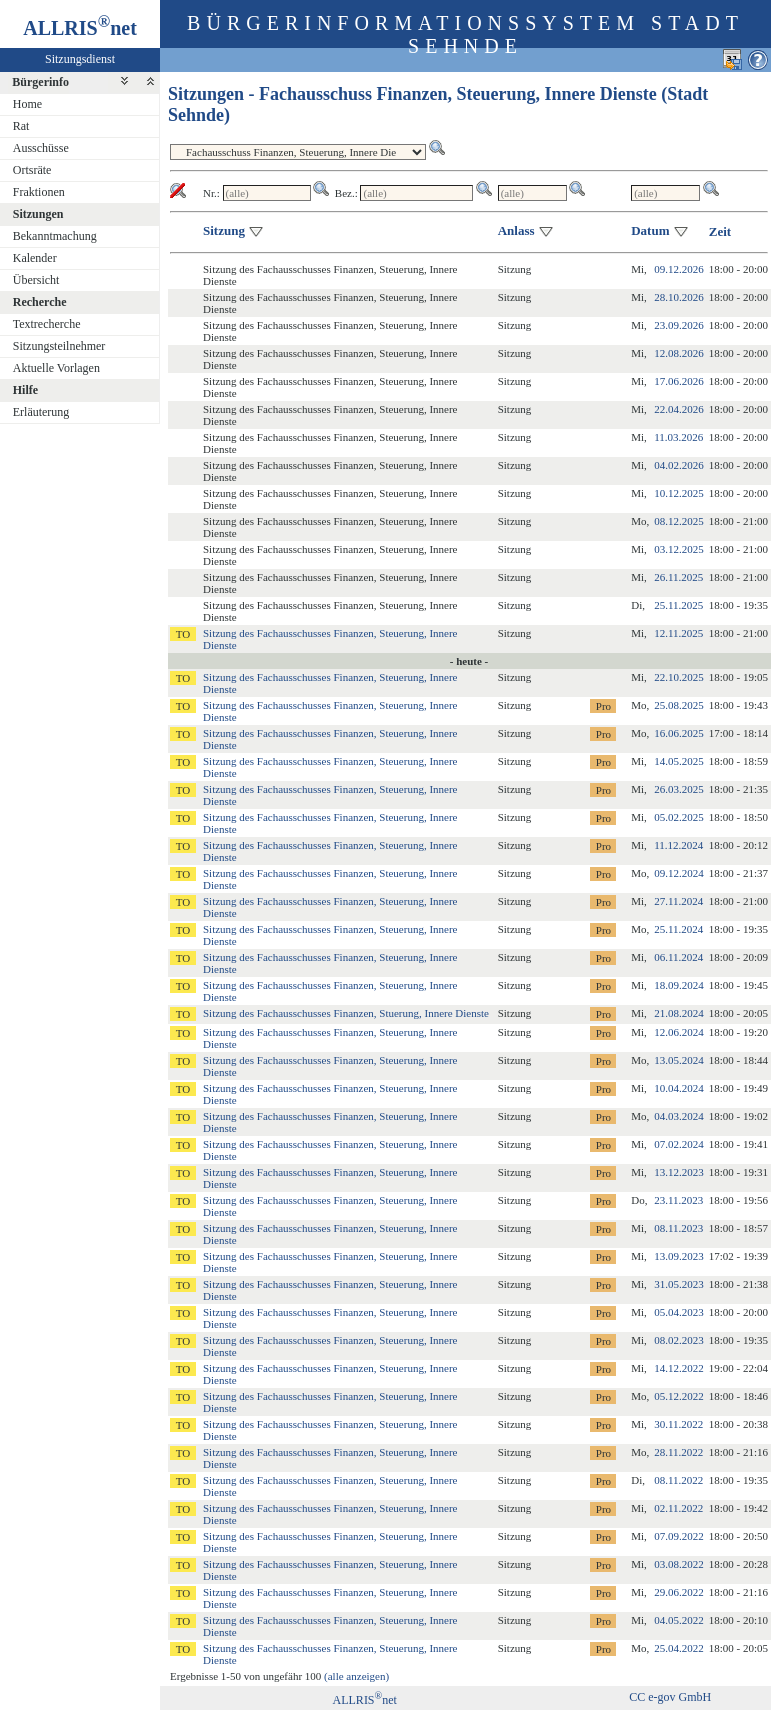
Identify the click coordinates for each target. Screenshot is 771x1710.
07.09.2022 (679, 1536)
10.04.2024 (679, 1088)
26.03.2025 (679, 789)
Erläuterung (41, 412)
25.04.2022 (679, 1648)
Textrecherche (47, 324)
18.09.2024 (679, 985)
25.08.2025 (679, 705)
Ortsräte (32, 170)
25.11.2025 (678, 605)
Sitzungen (38, 214)
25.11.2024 (678, 929)
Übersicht (36, 280)
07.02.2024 (679, 1144)
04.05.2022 (679, 1620)
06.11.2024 (678, 957)
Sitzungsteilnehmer (59, 346)
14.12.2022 (679, 1368)
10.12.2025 (679, 493)
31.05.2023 (679, 1284)
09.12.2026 (679, 269)
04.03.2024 (679, 1116)
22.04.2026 (679, 409)
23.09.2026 (679, 325)
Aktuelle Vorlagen (56, 368)
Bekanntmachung (55, 236)
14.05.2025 (679, 761)
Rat (21, 126)
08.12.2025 (679, 521)
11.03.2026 (678, 437)
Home (27, 104)
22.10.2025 (679, 677)
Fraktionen (39, 192)
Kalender (35, 258)
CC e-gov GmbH (670, 1697)
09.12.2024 (679, 873)
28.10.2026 (679, 297)
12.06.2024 (679, 1032)
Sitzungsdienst (80, 59)
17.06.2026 (679, 381)
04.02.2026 (679, 465)
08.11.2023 (678, 1228)
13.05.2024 (679, 1060)
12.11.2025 (678, 633)
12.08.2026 (679, 353)
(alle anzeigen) (356, 1676)
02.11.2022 (678, 1508)
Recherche (40, 302)
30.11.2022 (678, 1424)
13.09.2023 (679, 1256)
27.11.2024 (678, 901)
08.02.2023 (679, 1340)
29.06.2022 (679, 1592)
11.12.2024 (678, 845)
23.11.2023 (678, 1200)
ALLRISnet (365, 1700)
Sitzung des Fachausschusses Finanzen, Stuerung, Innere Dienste (346, 1013)
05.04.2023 (679, 1312)
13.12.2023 (679, 1172)
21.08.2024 (679, 1013)
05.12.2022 (679, 1396)
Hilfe (25, 390)
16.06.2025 (679, 733)
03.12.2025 (679, 549)
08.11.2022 (678, 1480)
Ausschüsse (41, 148)
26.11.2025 (678, 577)
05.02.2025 (679, 817)
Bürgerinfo (40, 82)
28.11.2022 (678, 1452)
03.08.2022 (679, 1564)
